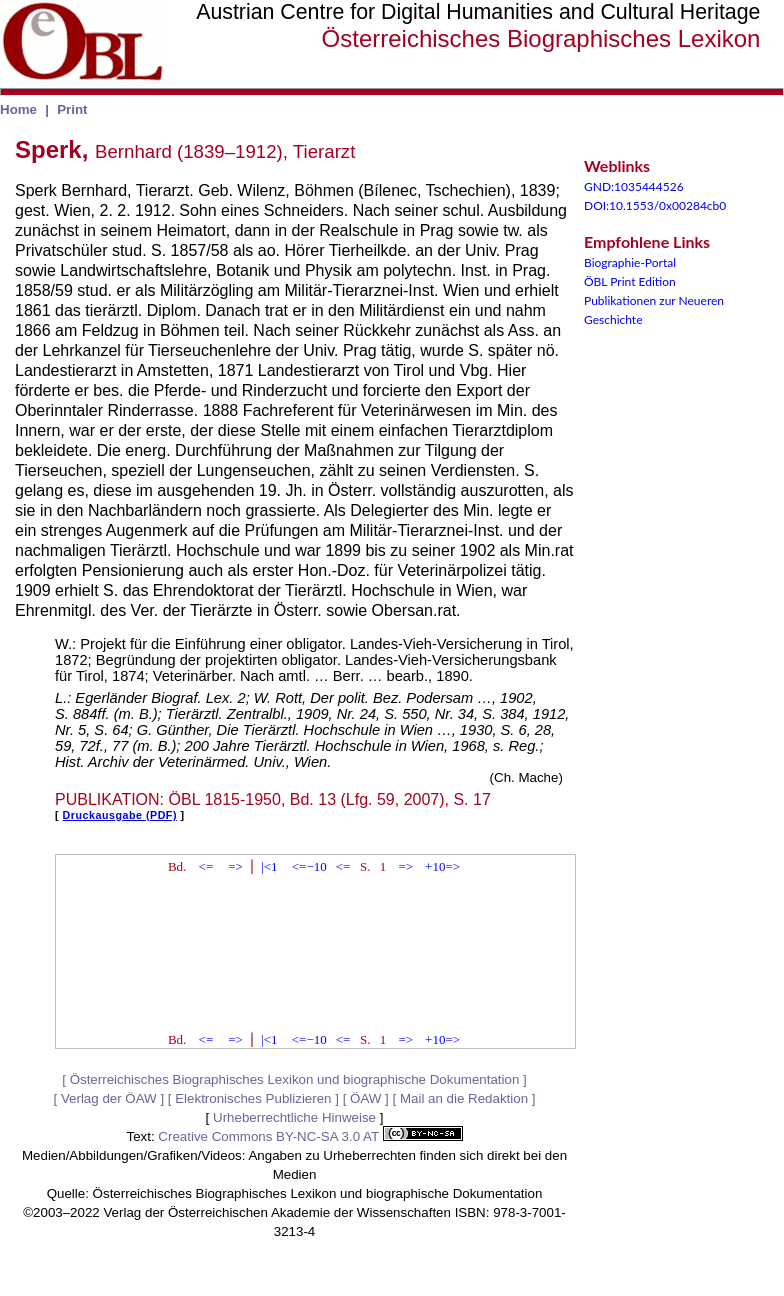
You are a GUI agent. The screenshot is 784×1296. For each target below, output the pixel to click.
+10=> (442, 866)
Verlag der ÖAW (109, 1098)
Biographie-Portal (630, 262)
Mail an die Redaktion (464, 1098)
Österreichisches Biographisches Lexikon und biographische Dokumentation (295, 1079)
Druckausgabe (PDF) (120, 815)
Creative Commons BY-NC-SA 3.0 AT (310, 1136)
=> (235, 866)
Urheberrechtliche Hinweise (294, 1117)
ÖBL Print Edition (630, 281)
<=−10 (309, 866)
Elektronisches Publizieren (253, 1098)
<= (206, 866)
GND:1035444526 (634, 186)
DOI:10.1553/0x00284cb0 (655, 205)
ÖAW (365, 1098)
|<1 (269, 866)
